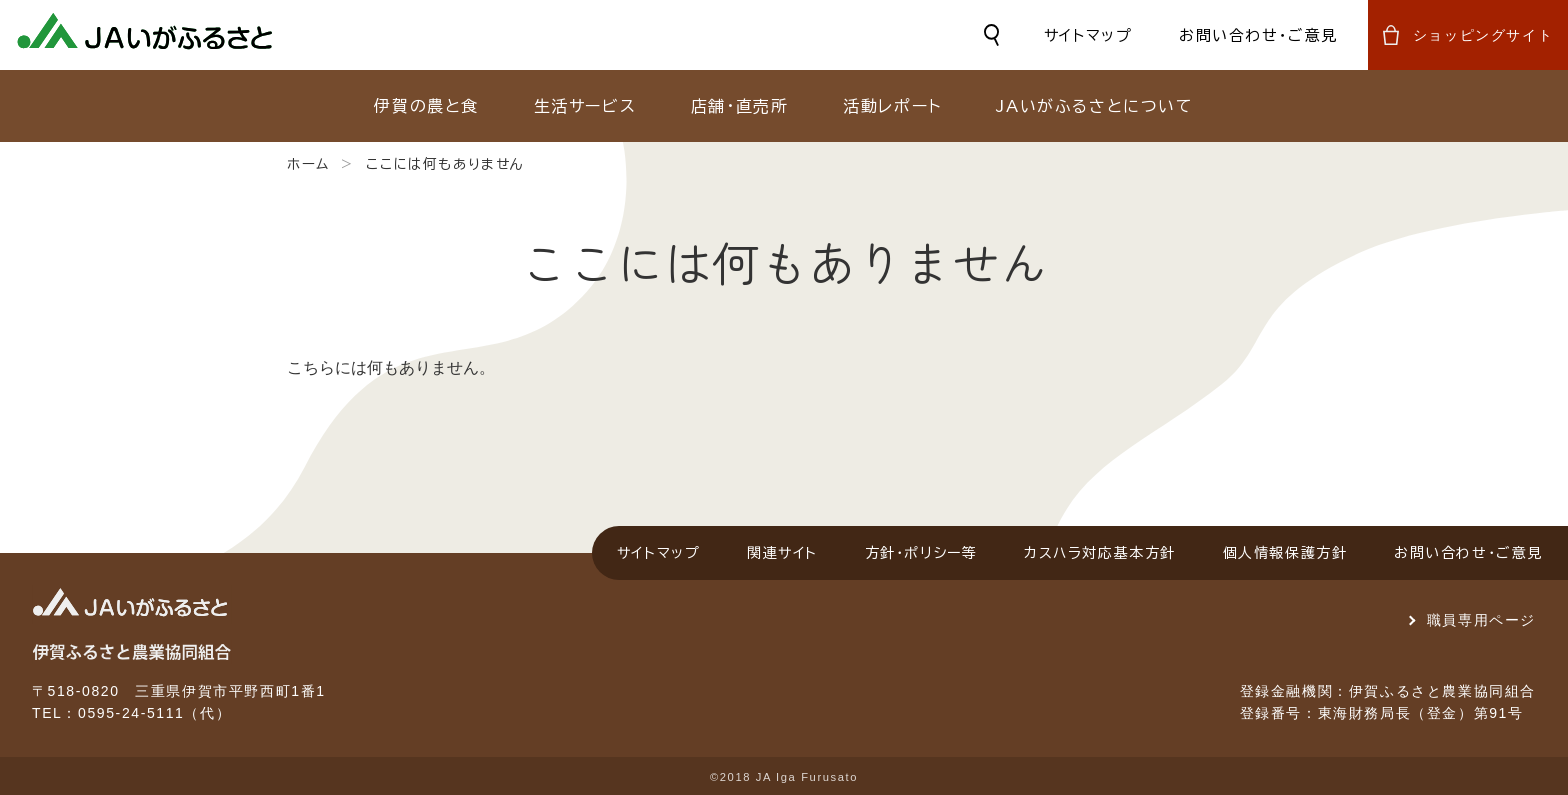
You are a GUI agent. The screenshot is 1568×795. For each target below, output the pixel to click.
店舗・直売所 (740, 106)
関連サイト (782, 553)
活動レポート (892, 106)
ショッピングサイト (1483, 35)
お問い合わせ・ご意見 (1258, 35)
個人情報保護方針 (1285, 553)
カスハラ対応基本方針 (1100, 553)
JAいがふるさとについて (1094, 106)
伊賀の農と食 (426, 106)
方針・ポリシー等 (921, 553)
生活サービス (585, 106)
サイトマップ (1088, 35)
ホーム (308, 164)
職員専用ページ (1481, 620)
